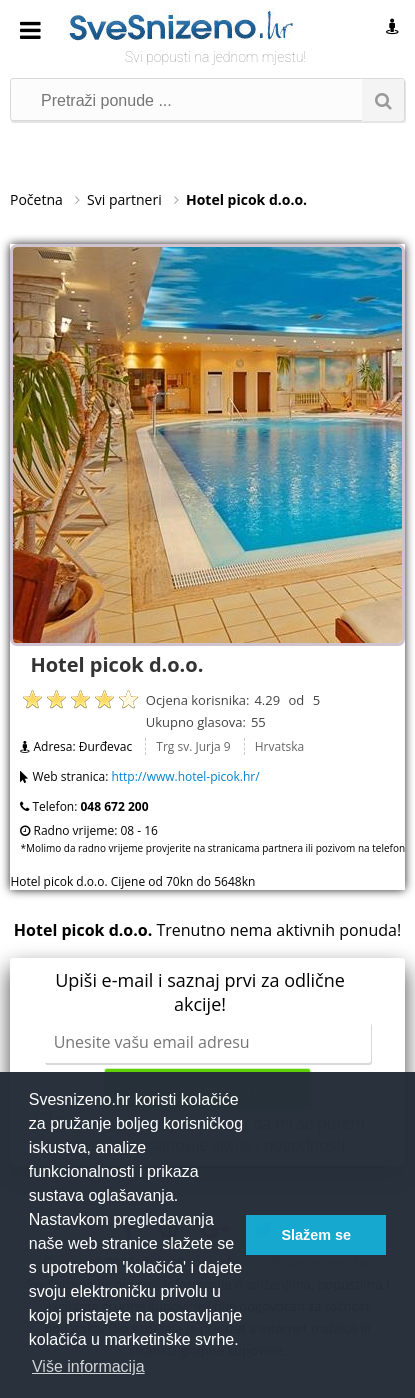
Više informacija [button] (88, 1366)
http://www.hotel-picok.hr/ (185, 776)
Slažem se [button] (316, 1235)
